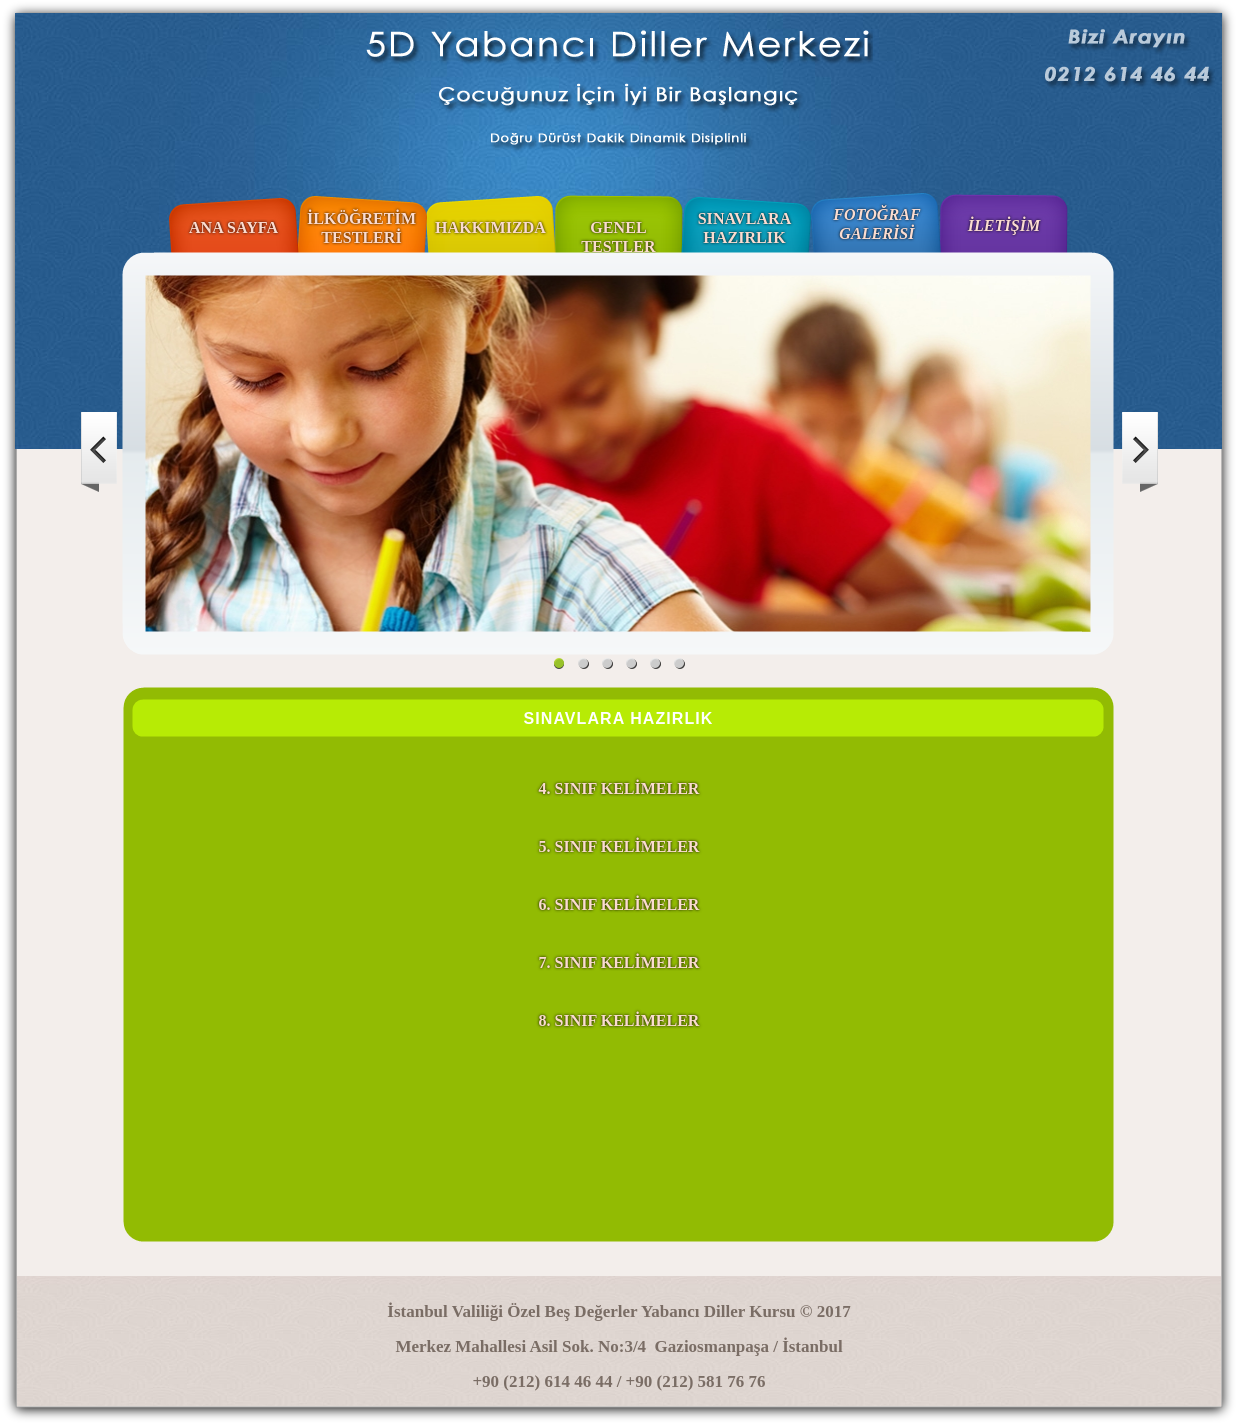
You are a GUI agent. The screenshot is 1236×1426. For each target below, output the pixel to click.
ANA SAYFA (233, 227)
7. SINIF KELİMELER (619, 962)
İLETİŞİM (1004, 225)
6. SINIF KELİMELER (619, 904)
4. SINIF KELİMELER (619, 788)
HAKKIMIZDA (490, 227)
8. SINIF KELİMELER (619, 1020)
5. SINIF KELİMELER (619, 846)
